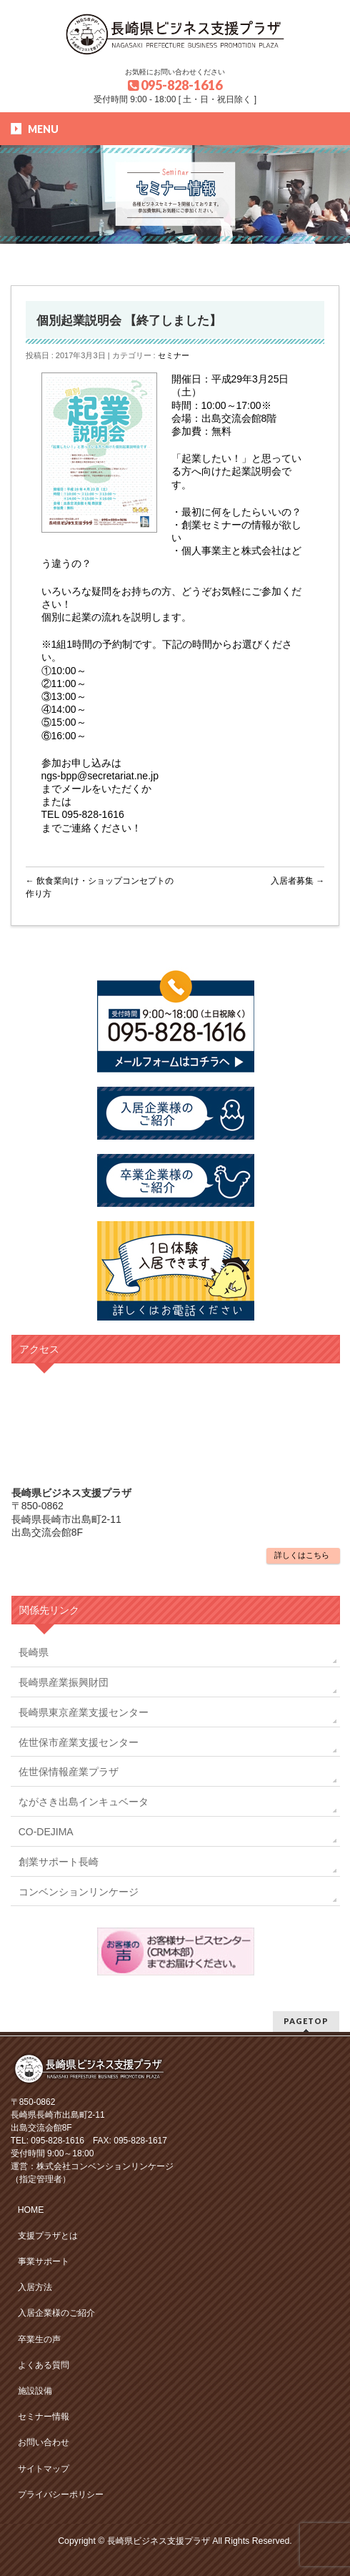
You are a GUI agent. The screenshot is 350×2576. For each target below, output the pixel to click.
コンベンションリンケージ (79, 1892)
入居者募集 (297, 881)
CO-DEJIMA (46, 1831)
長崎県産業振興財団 (64, 1682)
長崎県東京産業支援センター (84, 1712)
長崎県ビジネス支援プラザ (158, 2541)
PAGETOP (306, 2020)
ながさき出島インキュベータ (84, 1801)
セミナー (173, 355)
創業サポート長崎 (59, 1861)
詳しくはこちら (301, 1555)
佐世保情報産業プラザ (69, 1771)
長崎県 (34, 1652)
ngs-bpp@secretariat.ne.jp (100, 775)
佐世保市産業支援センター (79, 1742)
